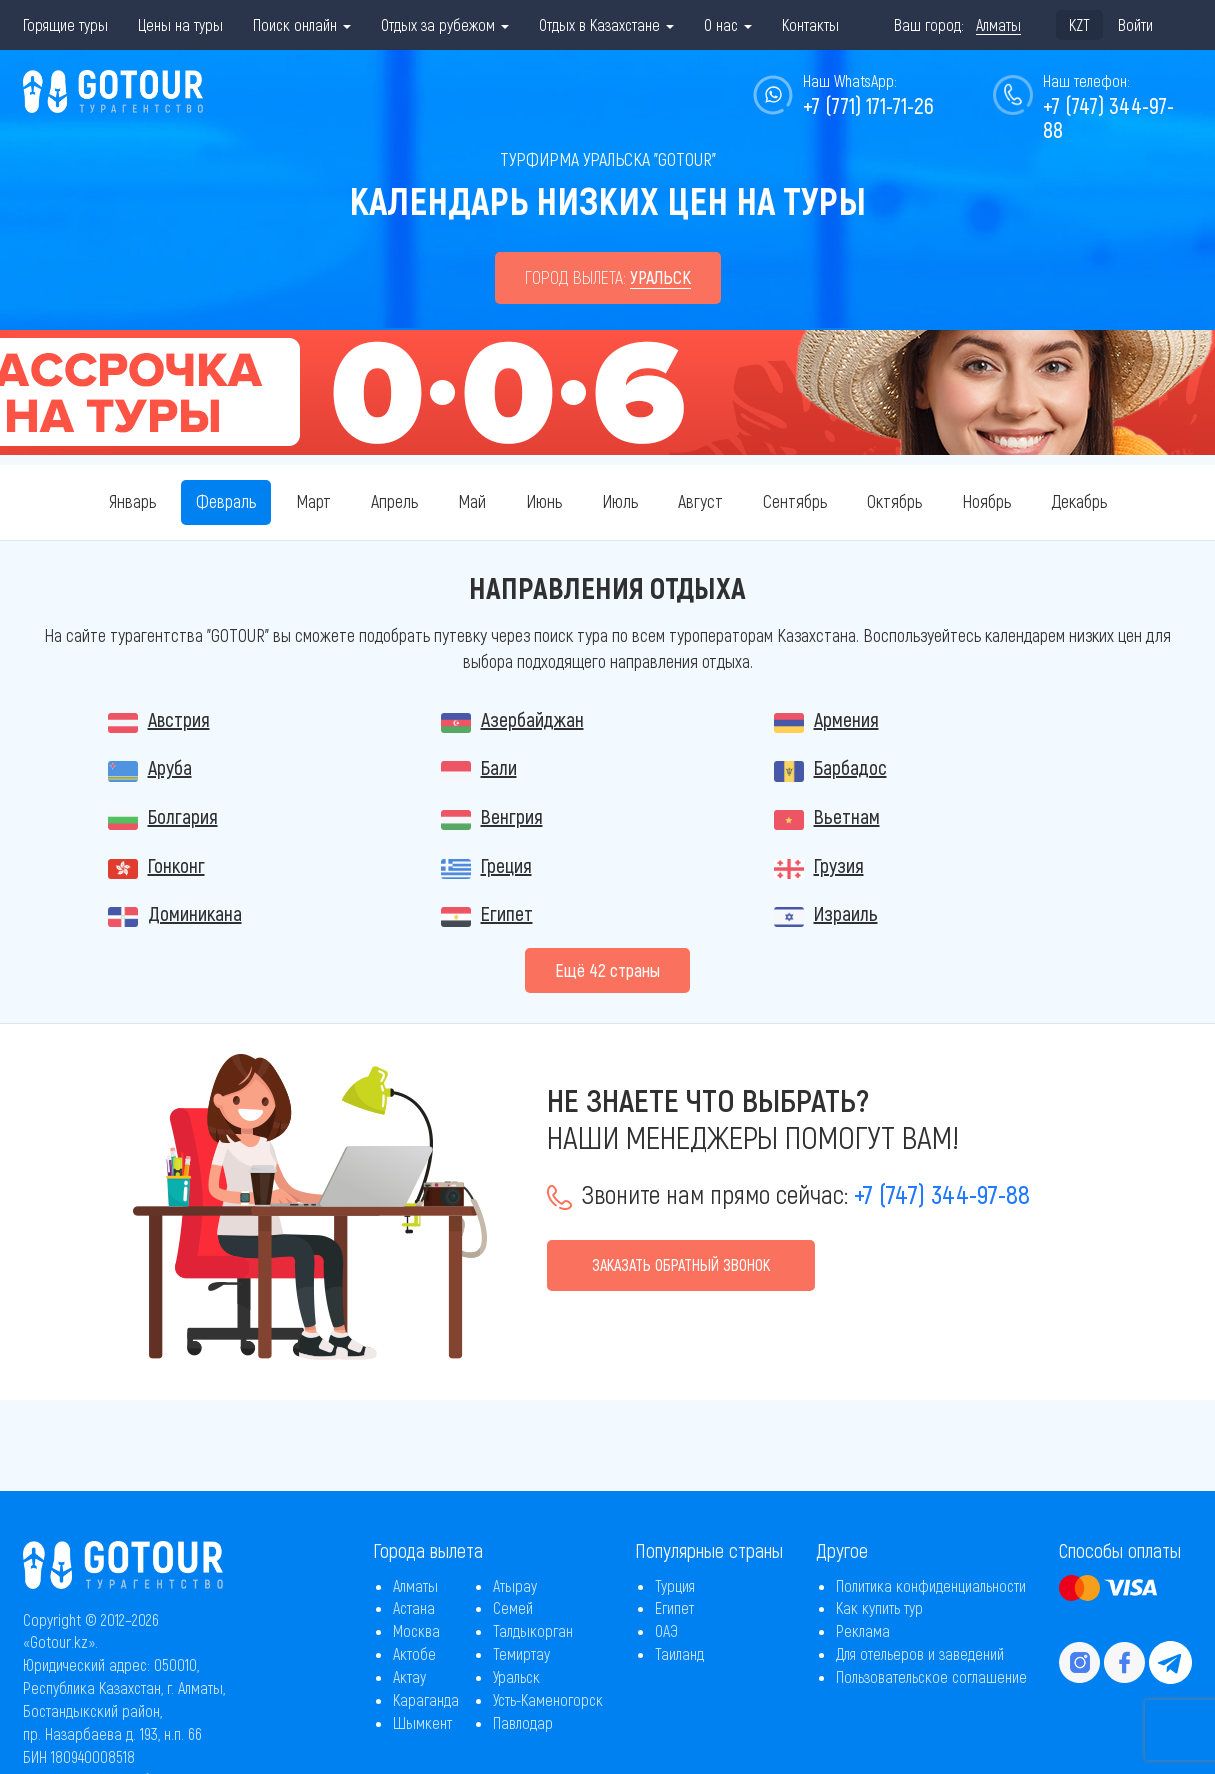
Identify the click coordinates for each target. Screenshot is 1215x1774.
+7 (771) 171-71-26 (868, 105)
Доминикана (195, 913)
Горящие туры (65, 24)
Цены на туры (180, 24)
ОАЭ (666, 1630)
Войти (1135, 24)
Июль (620, 501)
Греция (506, 865)
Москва (416, 1630)
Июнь (544, 501)
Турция (675, 1585)
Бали (499, 767)
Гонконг (176, 865)
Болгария (183, 816)
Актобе (414, 1653)
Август (700, 501)
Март (313, 501)
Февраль (226, 501)
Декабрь (1079, 501)
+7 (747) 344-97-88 (1108, 117)
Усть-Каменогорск (548, 1699)
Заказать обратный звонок (681, 1264)
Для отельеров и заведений (920, 1653)
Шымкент (422, 1722)
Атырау (515, 1585)
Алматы (415, 1585)
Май (472, 501)
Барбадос (850, 767)
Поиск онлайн (302, 24)
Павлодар (523, 1722)
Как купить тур (879, 1607)
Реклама (863, 1630)
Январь (132, 501)
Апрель (394, 501)
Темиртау (521, 1653)
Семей (513, 1607)
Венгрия (512, 816)
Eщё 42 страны (607, 970)
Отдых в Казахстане (606, 24)
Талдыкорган (533, 1630)
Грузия (839, 865)
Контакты (810, 24)
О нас (728, 24)
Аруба (170, 767)
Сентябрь (795, 501)
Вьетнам (847, 816)
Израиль (846, 913)
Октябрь (894, 501)
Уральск (516, 1676)
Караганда (426, 1699)
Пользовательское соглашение (931, 1676)
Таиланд (679, 1653)
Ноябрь (986, 501)
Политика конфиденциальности (931, 1585)
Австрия (179, 719)
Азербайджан (532, 719)
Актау (409, 1676)
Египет (507, 913)
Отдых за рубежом (445, 24)
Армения (846, 719)
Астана (414, 1607)
